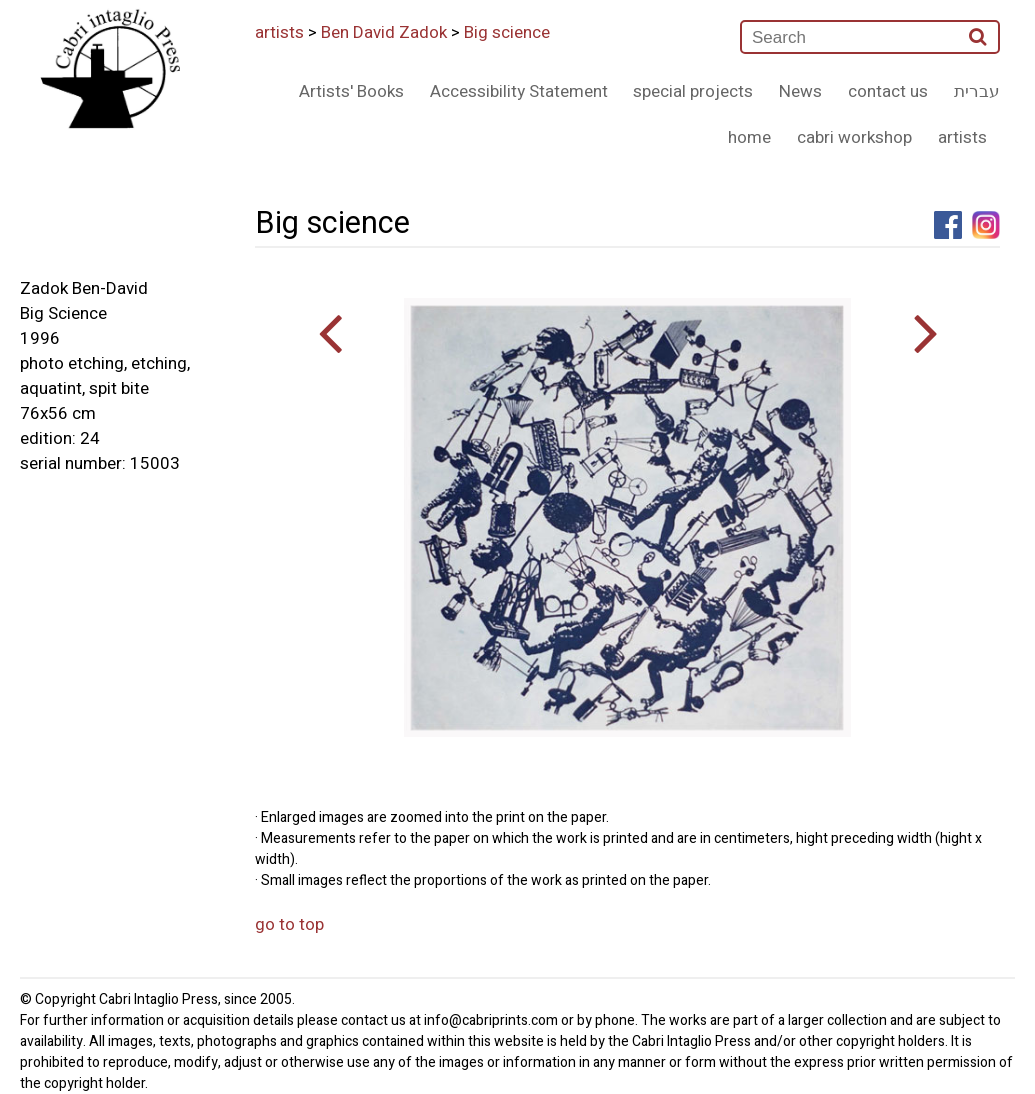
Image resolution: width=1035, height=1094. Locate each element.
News (800, 91)
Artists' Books (351, 91)
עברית (977, 91)
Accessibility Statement (519, 91)
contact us (888, 91)
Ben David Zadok (384, 32)
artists (279, 32)
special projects (693, 91)
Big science (507, 32)
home (749, 137)
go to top (289, 924)
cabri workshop (854, 137)
